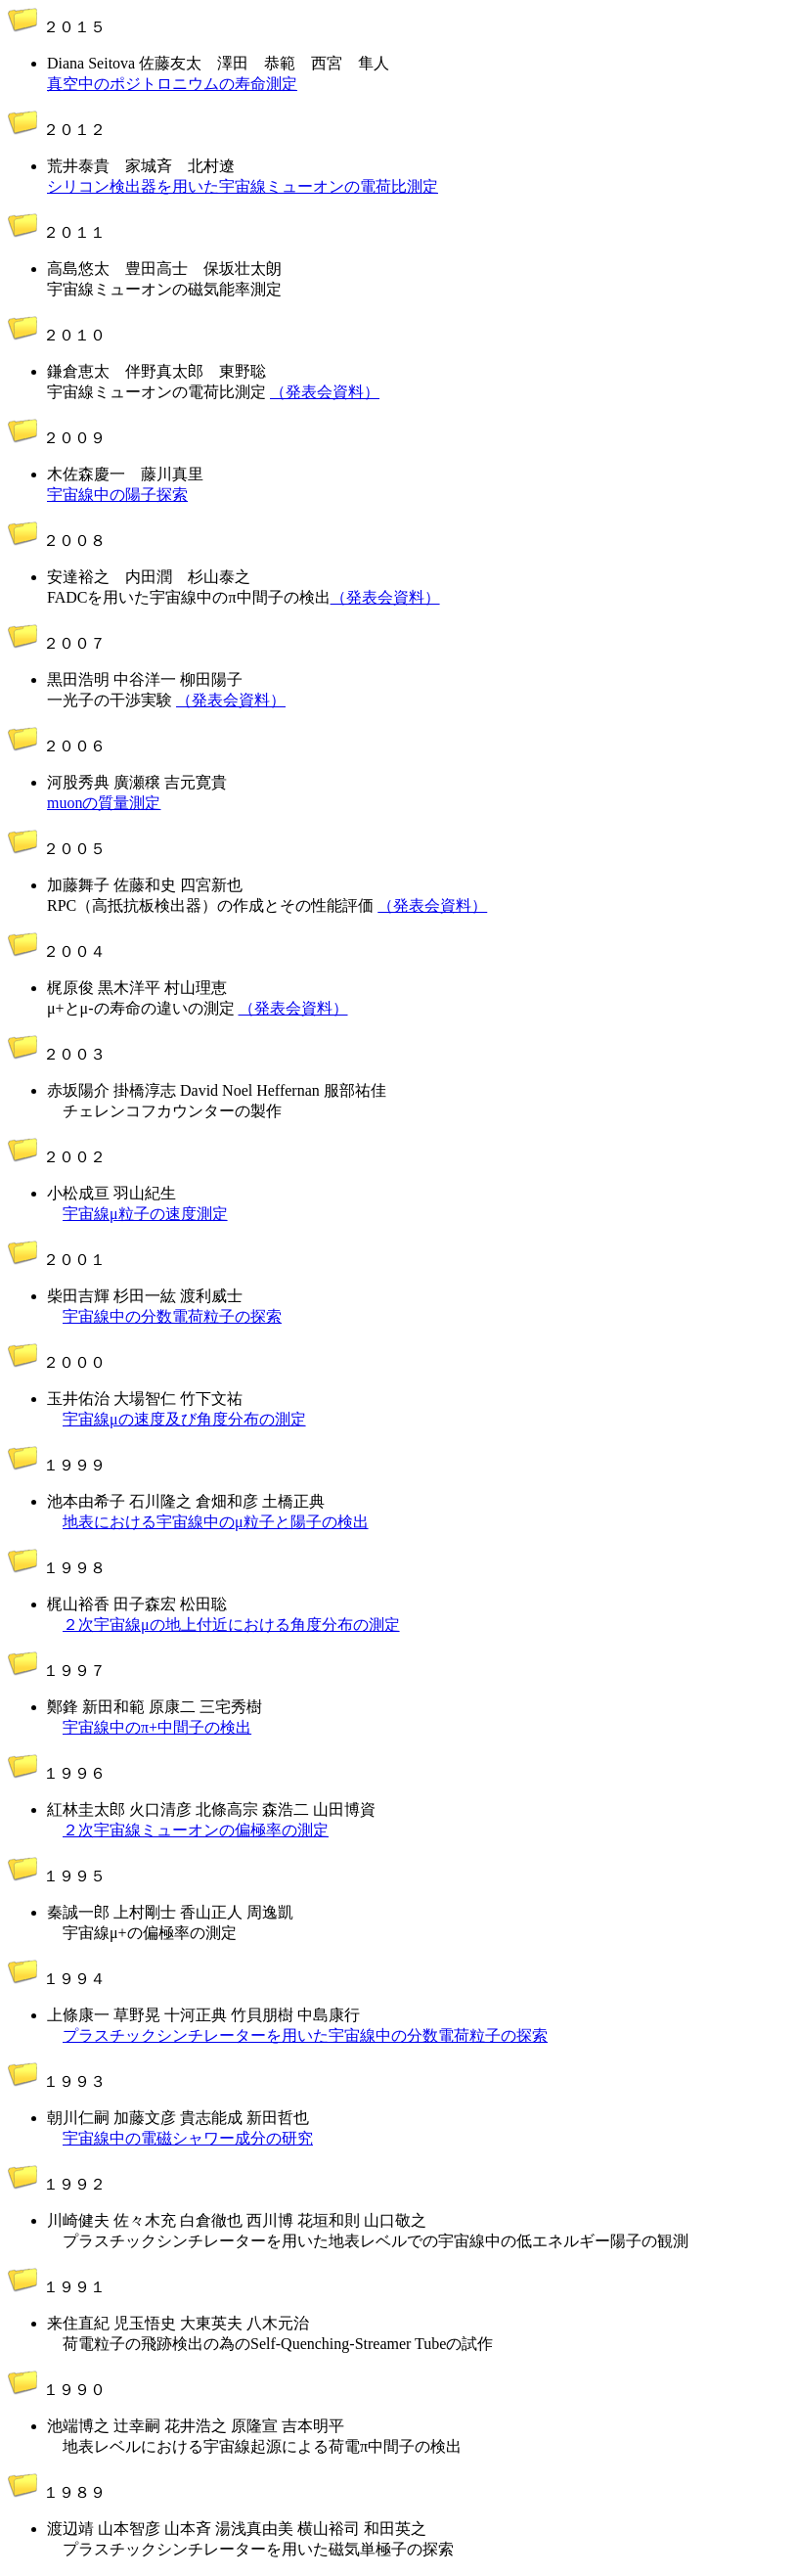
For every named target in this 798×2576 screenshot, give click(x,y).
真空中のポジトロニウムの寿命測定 (172, 83)
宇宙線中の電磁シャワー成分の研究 (188, 2138)
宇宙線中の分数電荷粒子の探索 (172, 1316)
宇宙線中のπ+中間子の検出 (157, 1727)
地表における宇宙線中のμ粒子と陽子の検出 (216, 1522)
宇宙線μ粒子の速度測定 (145, 1213)
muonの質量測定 (103, 802)
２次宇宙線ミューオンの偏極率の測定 (196, 1830)
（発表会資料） (324, 392)
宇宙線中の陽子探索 (117, 494)
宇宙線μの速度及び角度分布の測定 (184, 1419)
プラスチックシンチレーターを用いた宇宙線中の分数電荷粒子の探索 (305, 2035)
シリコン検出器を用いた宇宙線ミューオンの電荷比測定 (242, 186)
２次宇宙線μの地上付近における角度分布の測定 (231, 1624)
